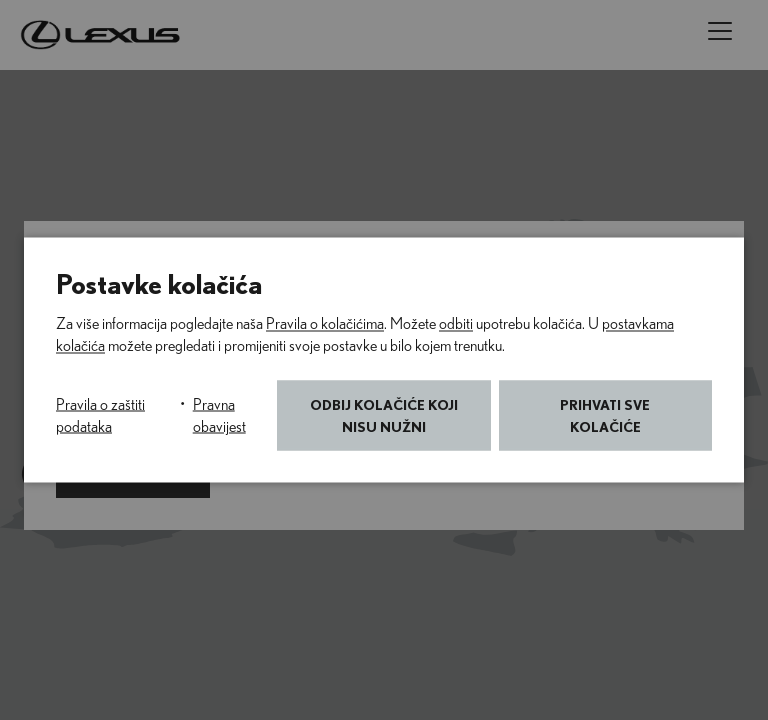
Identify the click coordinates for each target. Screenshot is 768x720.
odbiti (456, 324)
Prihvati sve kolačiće (605, 415)
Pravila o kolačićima (325, 324)
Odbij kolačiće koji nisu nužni (384, 415)
